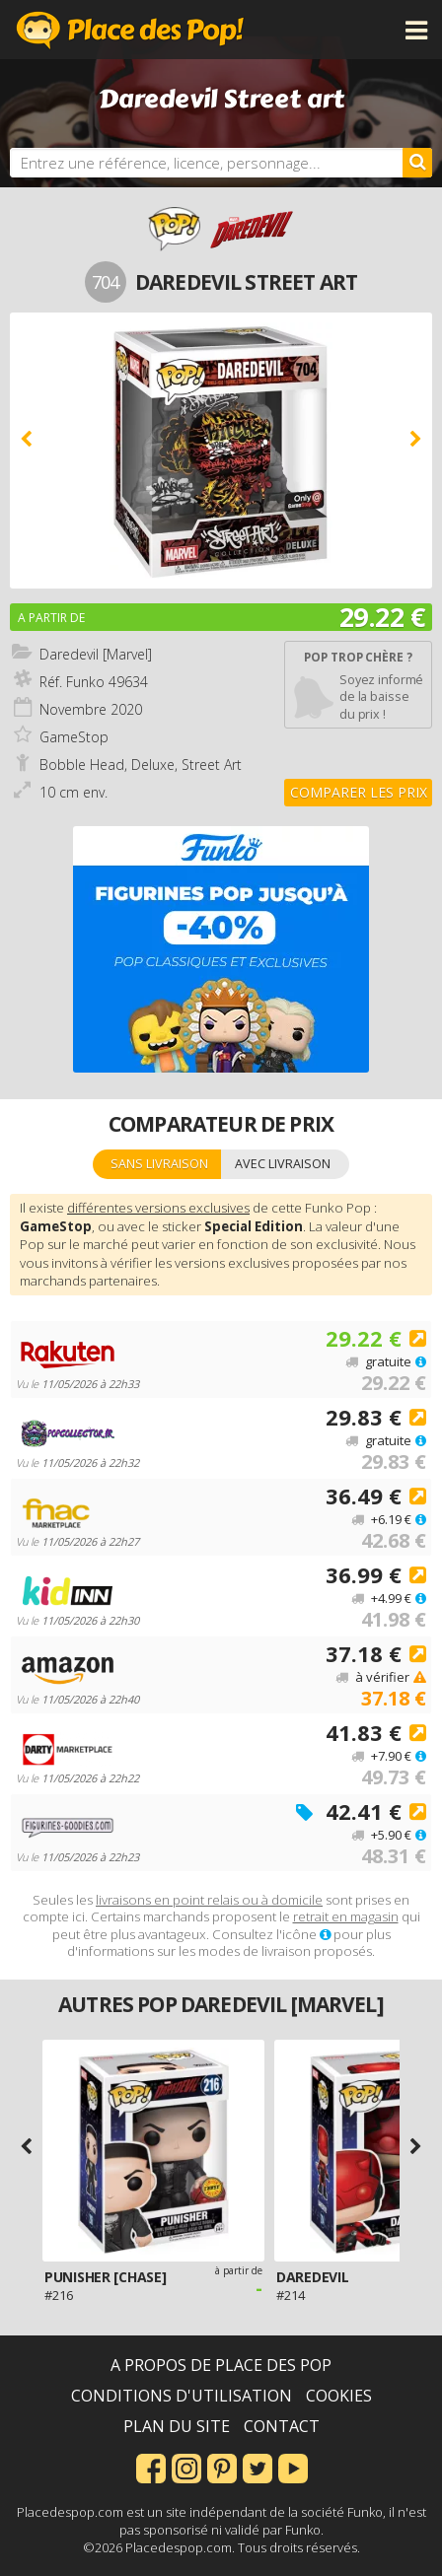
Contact (282, 2426)
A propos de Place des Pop (221, 2365)
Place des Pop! (130, 29)
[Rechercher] (417, 162)
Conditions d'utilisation (181, 2395)
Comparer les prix (358, 792)
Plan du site (176, 2426)
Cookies (339, 2395)
